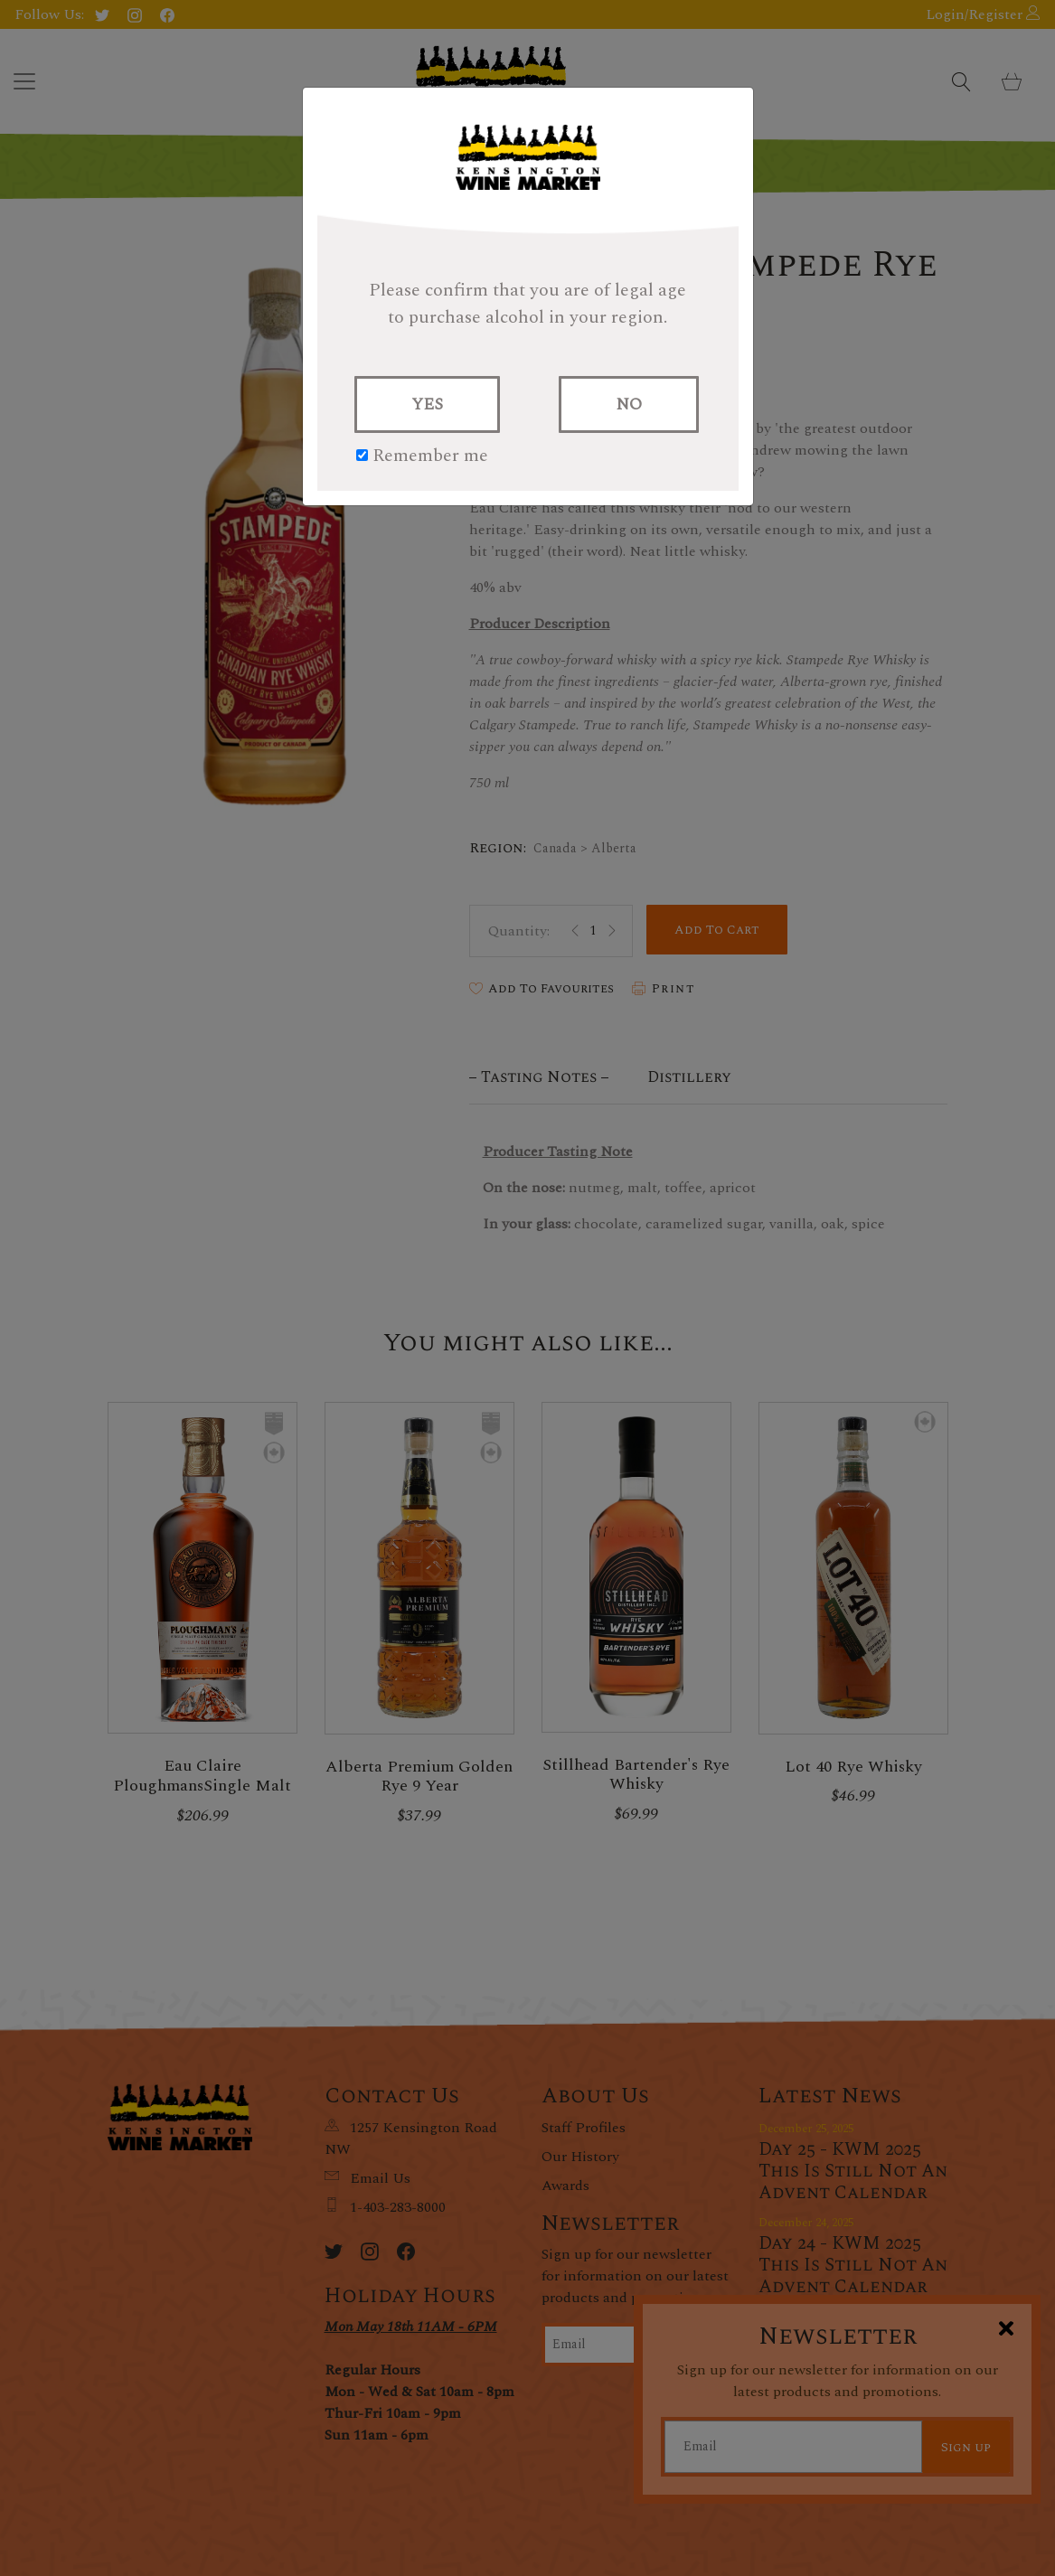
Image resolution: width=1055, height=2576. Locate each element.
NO (629, 404)
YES (427, 404)
